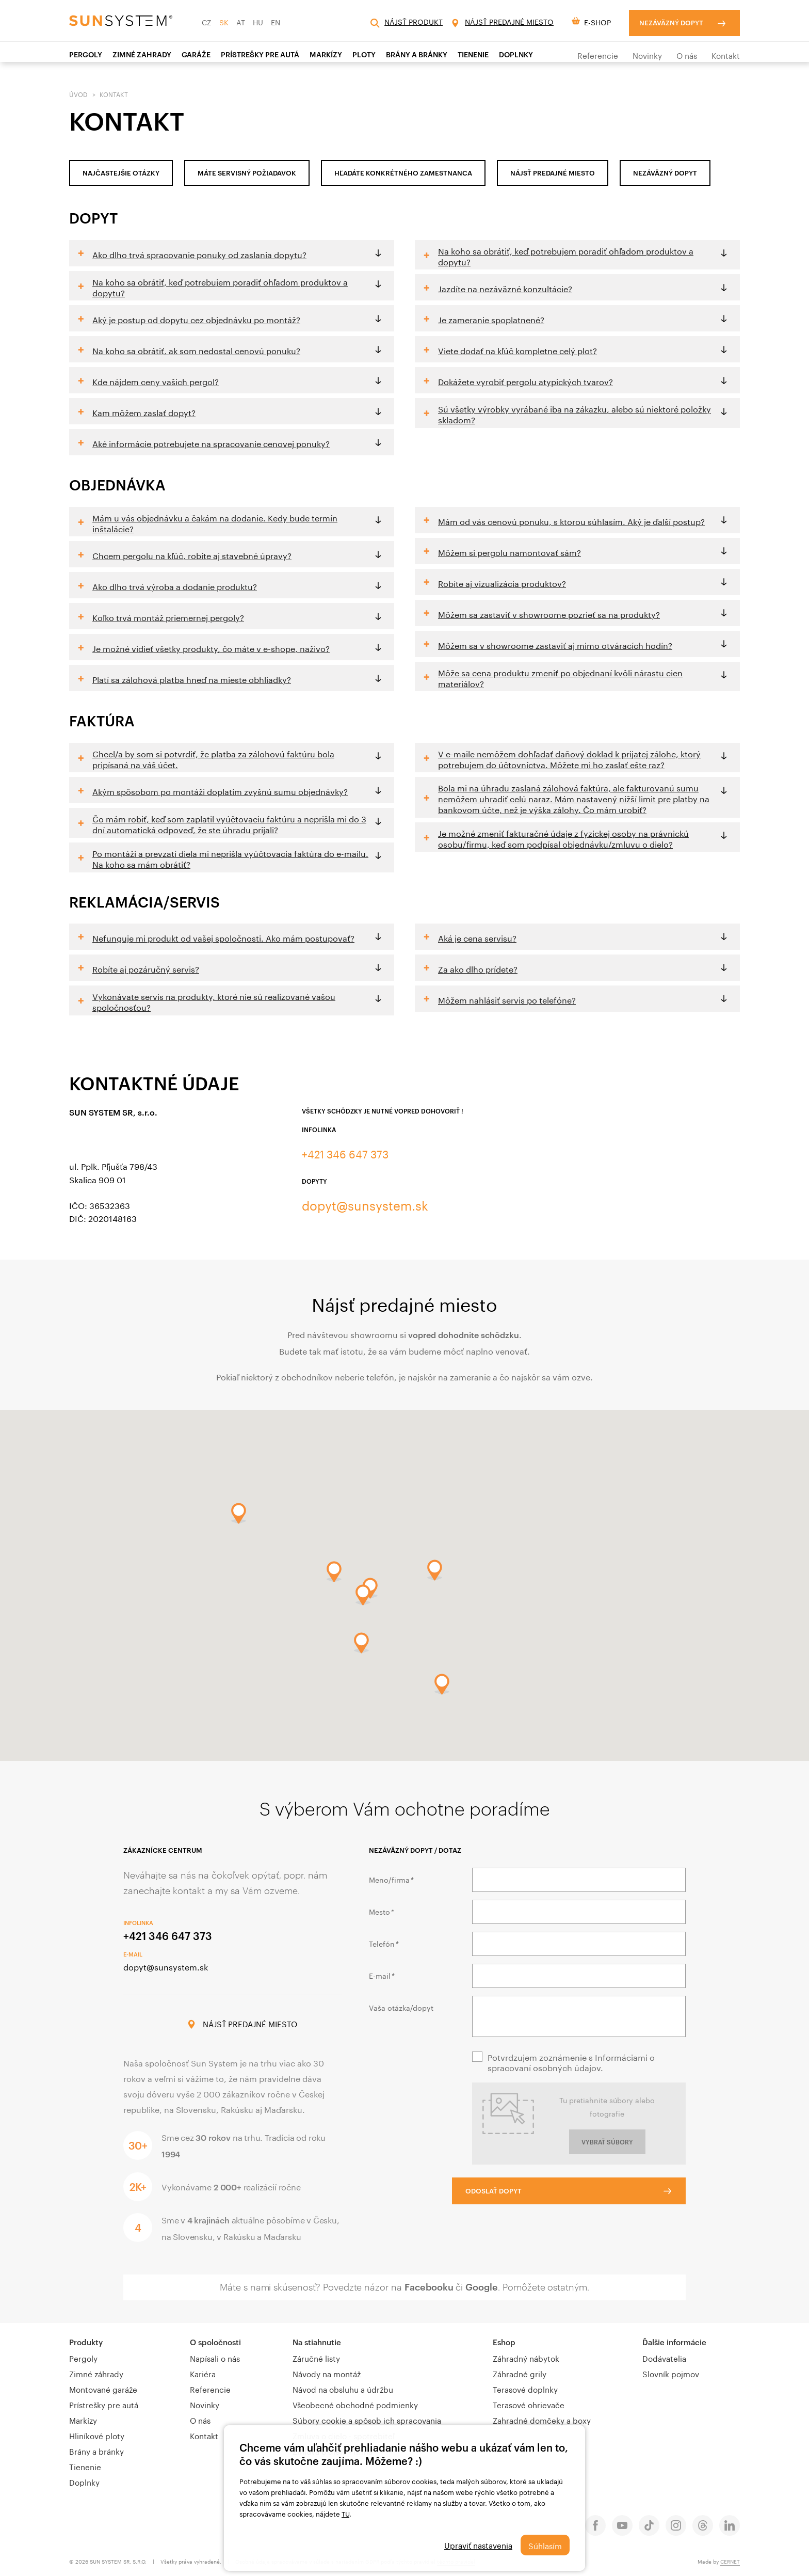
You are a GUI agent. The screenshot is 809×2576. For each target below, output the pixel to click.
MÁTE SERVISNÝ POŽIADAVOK (247, 173)
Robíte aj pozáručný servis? (145, 968)
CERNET (730, 2561)
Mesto (381, 1911)
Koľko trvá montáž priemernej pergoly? (168, 616)
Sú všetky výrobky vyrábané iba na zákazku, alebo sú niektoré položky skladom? (574, 413)
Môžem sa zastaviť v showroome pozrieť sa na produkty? (549, 613)
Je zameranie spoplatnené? (491, 318)
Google (481, 2287)
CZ (207, 21)
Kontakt (725, 55)
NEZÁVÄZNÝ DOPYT (665, 173)
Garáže (196, 54)
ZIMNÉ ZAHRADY (141, 54)
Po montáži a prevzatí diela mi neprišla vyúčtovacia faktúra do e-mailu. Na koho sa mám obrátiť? (230, 858)
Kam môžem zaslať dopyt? (144, 411)
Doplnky (516, 54)
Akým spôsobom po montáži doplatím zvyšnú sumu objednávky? (220, 790)
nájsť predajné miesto (552, 173)
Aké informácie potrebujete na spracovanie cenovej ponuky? (211, 442)
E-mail (381, 1975)
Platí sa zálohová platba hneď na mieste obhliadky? (191, 678)
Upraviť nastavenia (476, 2545)
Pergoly (85, 54)
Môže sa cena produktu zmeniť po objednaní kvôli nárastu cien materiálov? (560, 677)
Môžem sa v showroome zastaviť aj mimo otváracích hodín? (555, 644)
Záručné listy (316, 2357)
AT (240, 21)
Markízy (326, 54)
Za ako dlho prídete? (477, 968)
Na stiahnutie (317, 2342)
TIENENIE (473, 54)
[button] (361, 1642)
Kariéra (203, 2373)
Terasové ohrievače (528, 2404)
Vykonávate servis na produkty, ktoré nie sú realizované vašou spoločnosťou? (213, 1001)
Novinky (647, 55)
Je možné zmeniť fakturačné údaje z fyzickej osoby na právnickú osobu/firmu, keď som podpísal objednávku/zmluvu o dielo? (563, 838)
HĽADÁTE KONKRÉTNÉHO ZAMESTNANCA (403, 173)
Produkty (86, 2342)
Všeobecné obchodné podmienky (355, 2404)
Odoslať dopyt (514, 2189)
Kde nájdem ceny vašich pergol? (155, 380)
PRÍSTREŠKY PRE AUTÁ (260, 54)
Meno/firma (391, 1879)
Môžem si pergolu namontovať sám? (509, 551)
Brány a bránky (416, 54)
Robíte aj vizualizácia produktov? (502, 582)
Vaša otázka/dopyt (401, 2007)
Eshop (504, 2342)
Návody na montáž (327, 2373)
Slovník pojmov (670, 2373)
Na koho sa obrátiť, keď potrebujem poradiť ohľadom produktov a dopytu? (220, 286)
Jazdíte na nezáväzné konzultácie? (505, 287)
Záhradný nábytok (526, 2357)
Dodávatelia (664, 2357)
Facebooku (429, 2287)
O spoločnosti (215, 2342)
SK (224, 21)
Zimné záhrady (96, 2373)
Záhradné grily (519, 2373)
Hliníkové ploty (96, 2435)
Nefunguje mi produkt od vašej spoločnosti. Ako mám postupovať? (223, 937)
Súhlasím (545, 2545)
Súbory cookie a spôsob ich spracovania (367, 2419)
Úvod (78, 94)
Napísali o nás (215, 2357)
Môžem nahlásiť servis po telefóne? (507, 999)
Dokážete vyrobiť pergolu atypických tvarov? (525, 380)
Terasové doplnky (525, 2388)
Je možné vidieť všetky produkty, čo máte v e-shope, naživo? (211, 647)
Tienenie (85, 2466)
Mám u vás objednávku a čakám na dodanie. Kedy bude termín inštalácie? (214, 522)
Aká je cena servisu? (477, 937)
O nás (686, 55)
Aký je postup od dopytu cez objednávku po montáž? (196, 318)
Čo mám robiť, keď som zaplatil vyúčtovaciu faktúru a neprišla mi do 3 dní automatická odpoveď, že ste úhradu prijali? (229, 823)
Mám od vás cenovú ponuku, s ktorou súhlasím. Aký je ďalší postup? (571, 520)
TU (345, 2513)
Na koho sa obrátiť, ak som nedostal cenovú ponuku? (196, 349)
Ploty (364, 54)
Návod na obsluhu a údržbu (343, 2388)
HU (258, 21)
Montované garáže (103, 2388)
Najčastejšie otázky (121, 173)
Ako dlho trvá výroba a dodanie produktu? (174, 585)
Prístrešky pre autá (103, 2404)
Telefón (383, 1943)
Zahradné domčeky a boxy (542, 2419)
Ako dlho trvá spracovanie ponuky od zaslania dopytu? (199, 253)
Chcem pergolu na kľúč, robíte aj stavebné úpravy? (192, 554)
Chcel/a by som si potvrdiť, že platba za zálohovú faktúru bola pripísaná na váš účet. (213, 758)
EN (275, 21)
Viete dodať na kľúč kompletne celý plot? (517, 349)
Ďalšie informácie (674, 2342)
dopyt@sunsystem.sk (367, 1205)
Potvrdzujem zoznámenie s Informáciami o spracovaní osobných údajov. (571, 2062)
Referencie (597, 55)
